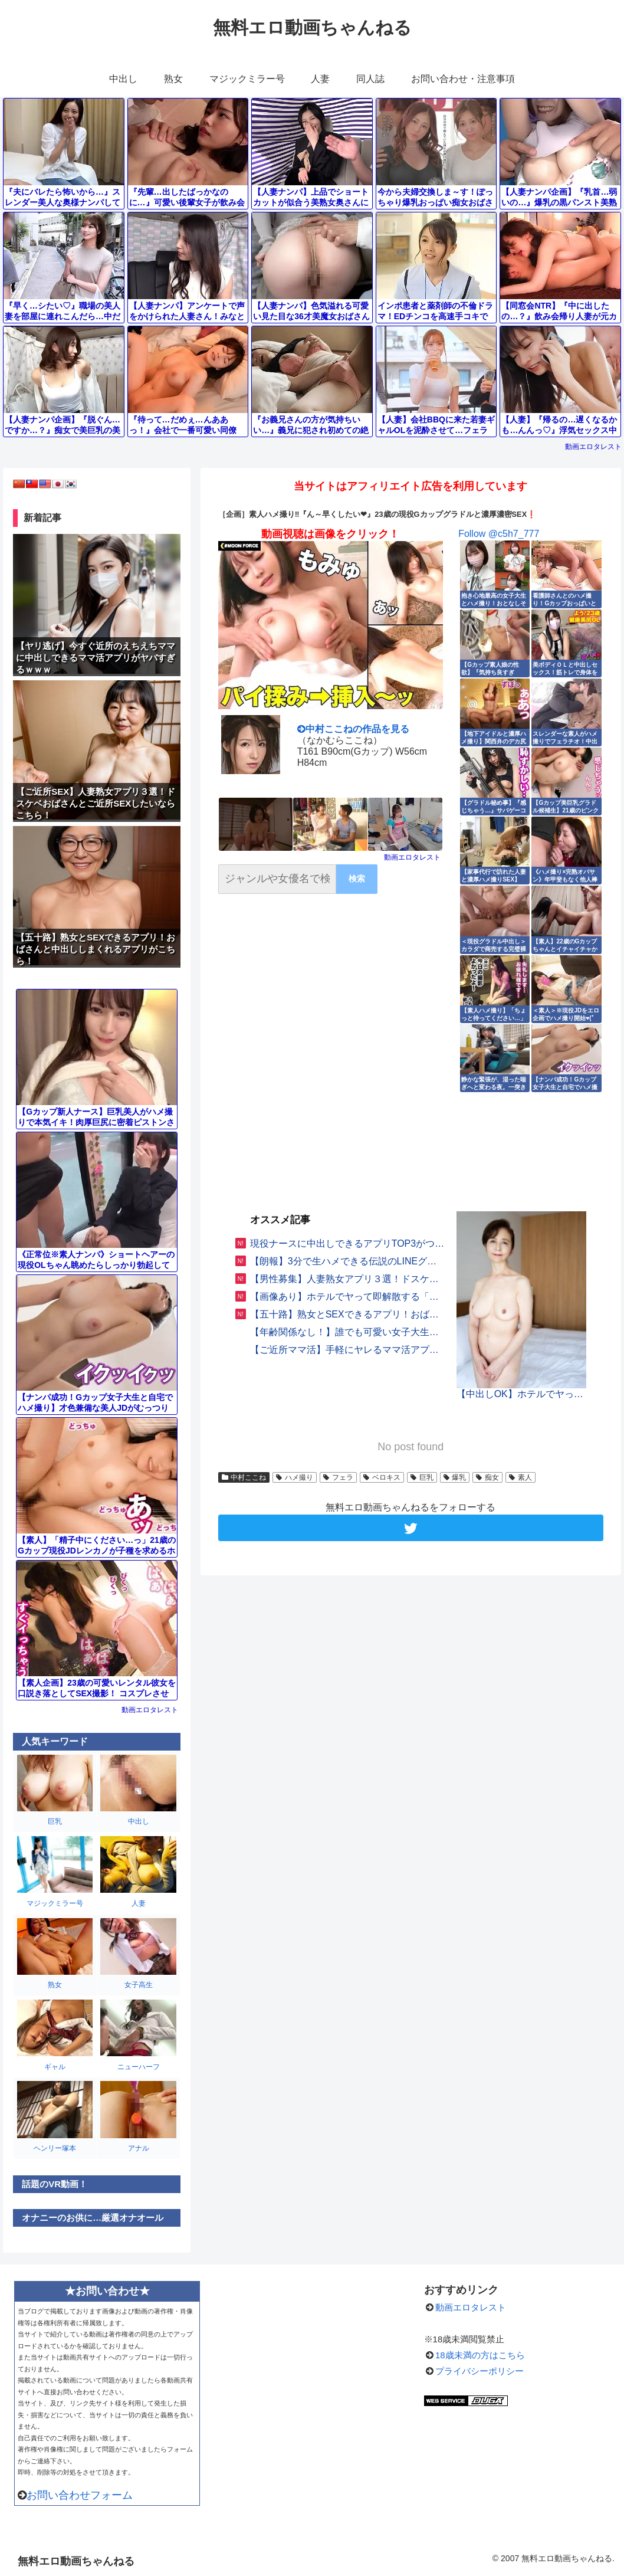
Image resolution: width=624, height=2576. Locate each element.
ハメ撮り (294, 1477)
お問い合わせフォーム (80, 2495)
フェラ (338, 1477)
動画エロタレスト (593, 447)
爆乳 (455, 1477)
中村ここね (244, 1477)
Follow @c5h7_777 (498, 534)
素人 (520, 1477)
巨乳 (421, 1477)
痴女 (487, 1477)
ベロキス (381, 1477)
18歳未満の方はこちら (480, 2355)
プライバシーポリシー (479, 2371)
